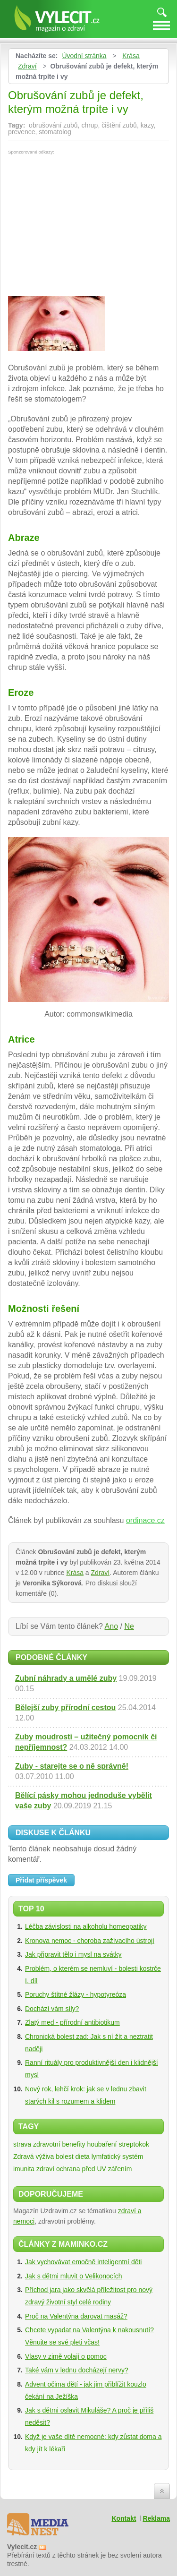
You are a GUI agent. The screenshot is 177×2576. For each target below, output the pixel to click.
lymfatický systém (117, 2156)
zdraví (45, 2169)
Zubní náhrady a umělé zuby (66, 1678)
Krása (131, 56)
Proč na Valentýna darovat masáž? (76, 2316)
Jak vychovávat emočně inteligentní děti (83, 2262)
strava (22, 2144)
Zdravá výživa (33, 2156)
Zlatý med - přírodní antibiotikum (72, 2022)
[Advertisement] (87, 225)
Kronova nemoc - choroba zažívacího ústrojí (89, 1940)
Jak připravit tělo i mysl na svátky (73, 1954)
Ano (111, 1626)
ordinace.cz (145, 1520)
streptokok (133, 2144)
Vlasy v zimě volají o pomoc (66, 2356)
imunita (23, 2169)
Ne (129, 1626)
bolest (64, 2156)
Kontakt (123, 2518)
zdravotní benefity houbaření (75, 2144)
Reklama (156, 2518)
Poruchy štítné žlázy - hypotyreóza (75, 1994)
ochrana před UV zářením (94, 2169)
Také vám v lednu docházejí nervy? (76, 2370)
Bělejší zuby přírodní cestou (65, 1707)
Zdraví (27, 66)
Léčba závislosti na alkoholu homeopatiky (86, 1926)
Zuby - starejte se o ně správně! (71, 1766)
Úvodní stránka (84, 56)
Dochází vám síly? (52, 2008)
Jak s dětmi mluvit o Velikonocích (73, 2276)
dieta (83, 2156)
